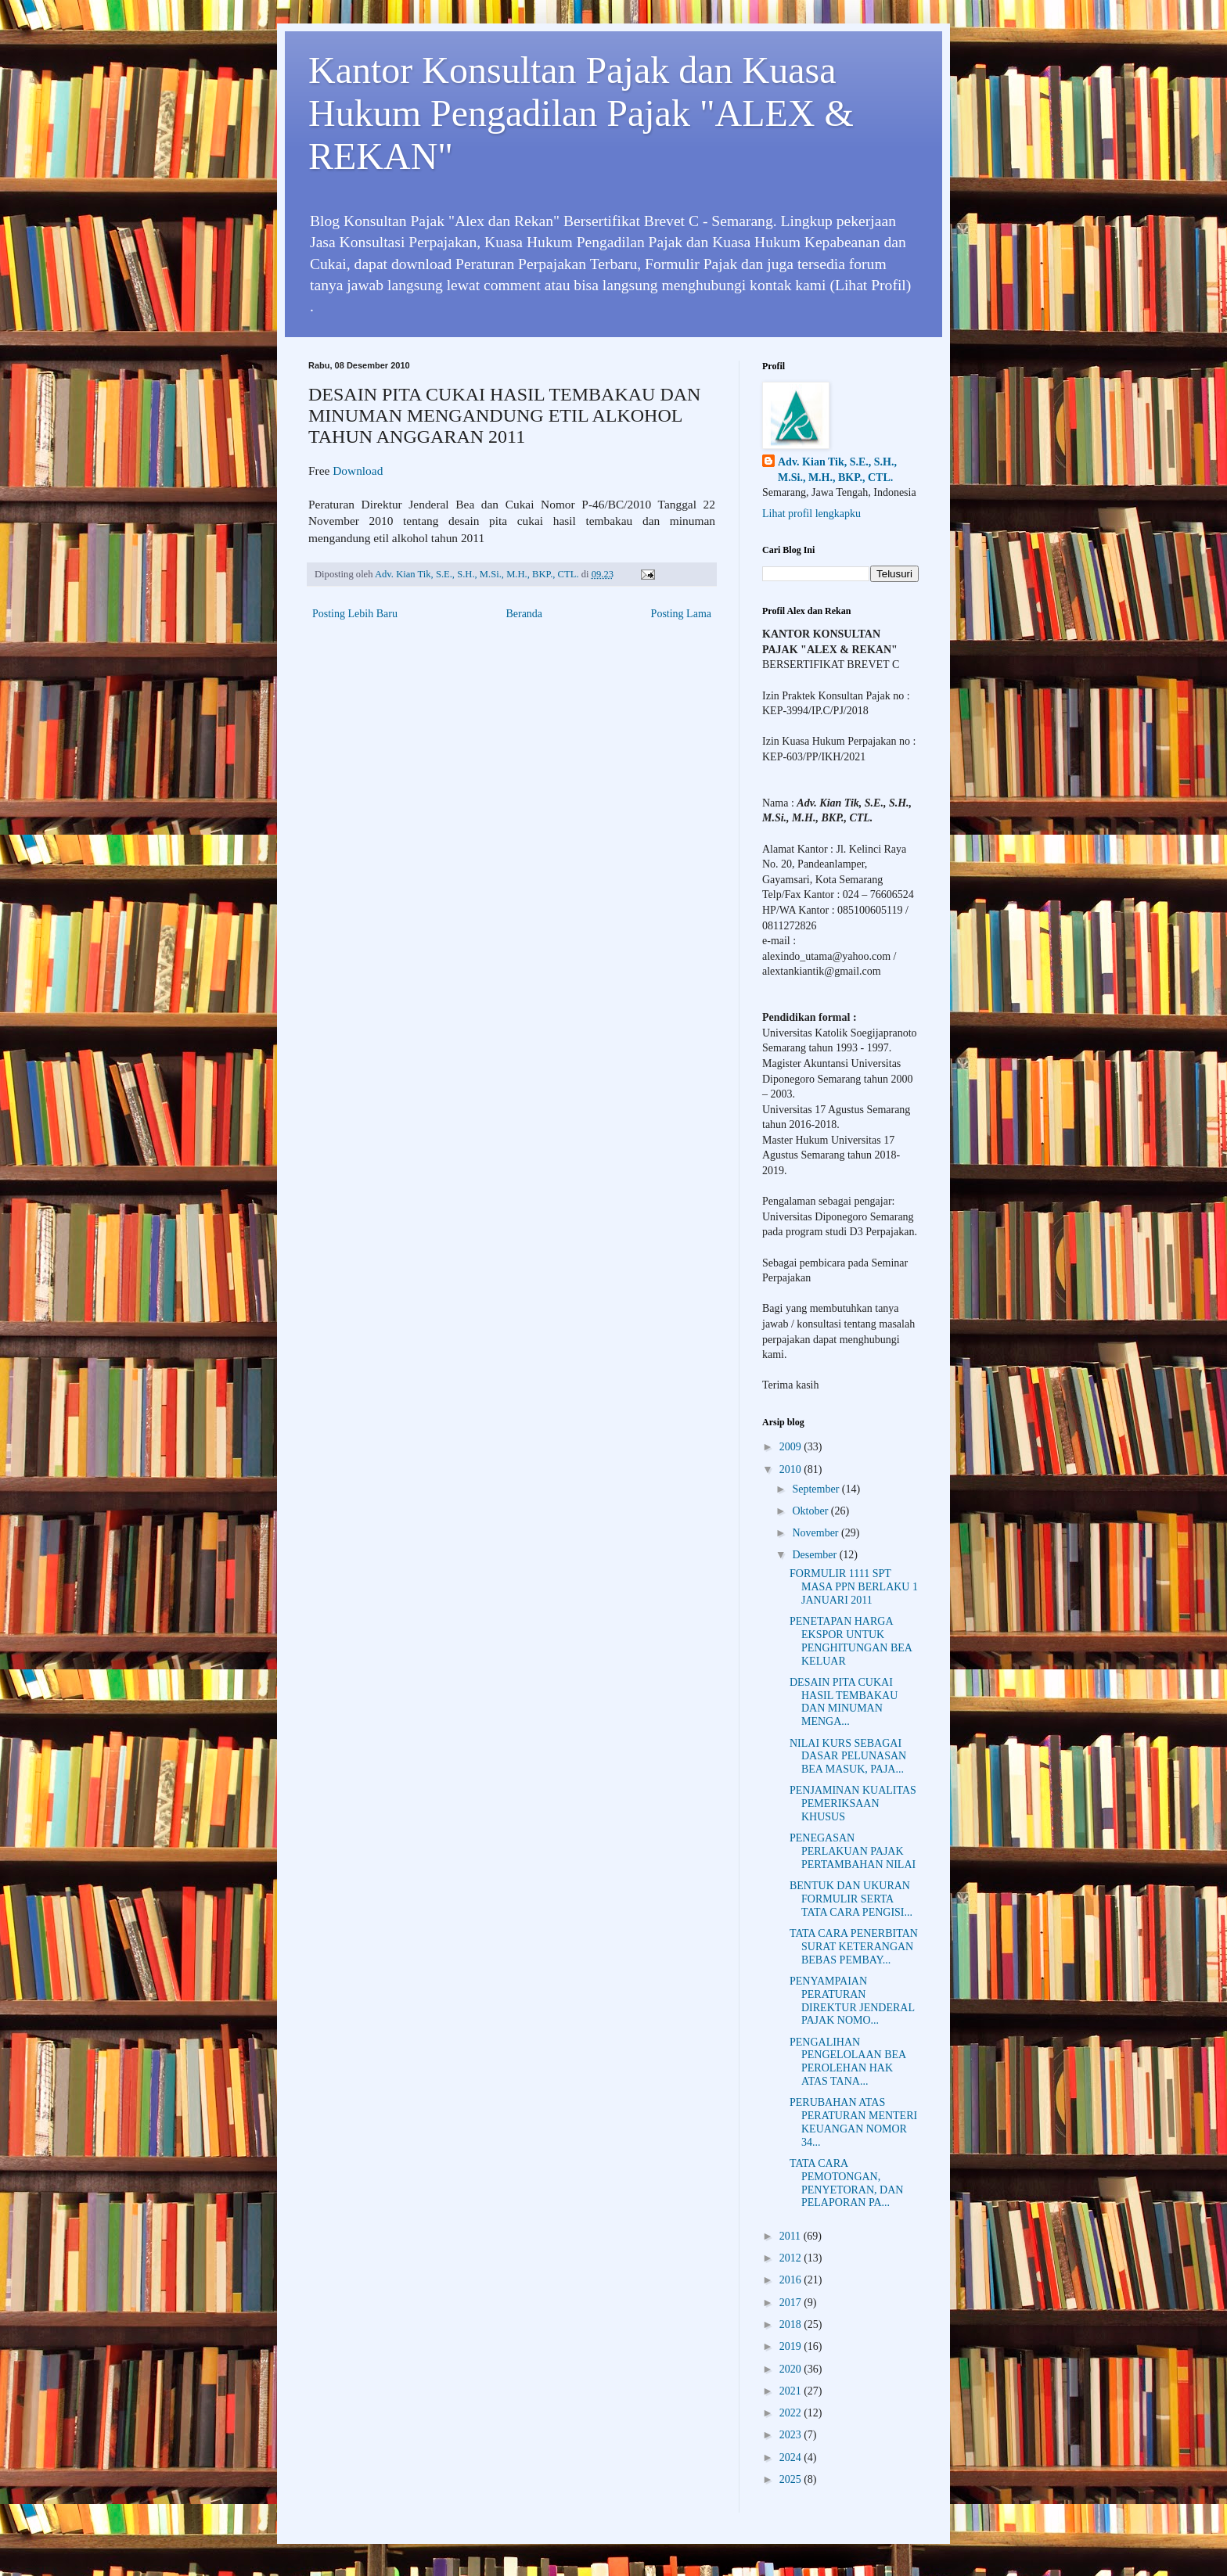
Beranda (524, 614)
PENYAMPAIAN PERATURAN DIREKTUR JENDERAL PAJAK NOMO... (852, 2000)
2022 (791, 2413)
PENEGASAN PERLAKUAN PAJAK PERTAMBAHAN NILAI (853, 1851)
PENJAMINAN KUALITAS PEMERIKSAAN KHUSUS (853, 1803)
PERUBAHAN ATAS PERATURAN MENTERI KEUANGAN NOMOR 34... (853, 2121)
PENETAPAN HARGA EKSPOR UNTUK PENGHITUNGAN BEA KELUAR (851, 1640)
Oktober (811, 1511)
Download (358, 470)
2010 (791, 1469)
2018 (791, 2324)
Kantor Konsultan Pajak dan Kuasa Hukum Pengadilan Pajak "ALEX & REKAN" (581, 113)
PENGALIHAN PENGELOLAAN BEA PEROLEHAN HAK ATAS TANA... (847, 2061)
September (816, 1489)
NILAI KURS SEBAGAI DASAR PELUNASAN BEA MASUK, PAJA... (848, 1756)
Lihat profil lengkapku (811, 513)
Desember (815, 1555)
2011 (791, 2236)
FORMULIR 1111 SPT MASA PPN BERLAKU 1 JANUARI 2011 (854, 1587)
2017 (791, 2302)
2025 (791, 2479)
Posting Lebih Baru (355, 614)
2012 (791, 2258)
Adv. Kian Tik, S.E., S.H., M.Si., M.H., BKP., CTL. (837, 469)
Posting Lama (681, 614)
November (816, 1533)
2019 (791, 2346)
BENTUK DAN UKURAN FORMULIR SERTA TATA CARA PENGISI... (851, 1899)
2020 (791, 2369)
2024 (791, 2457)
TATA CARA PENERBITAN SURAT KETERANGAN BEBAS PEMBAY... (854, 1947)
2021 (791, 2391)
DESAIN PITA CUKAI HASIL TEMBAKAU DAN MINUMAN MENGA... (844, 1701)
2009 (791, 1447)
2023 (791, 2435)
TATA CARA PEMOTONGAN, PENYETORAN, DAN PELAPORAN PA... (846, 2182)
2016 (791, 2280)
